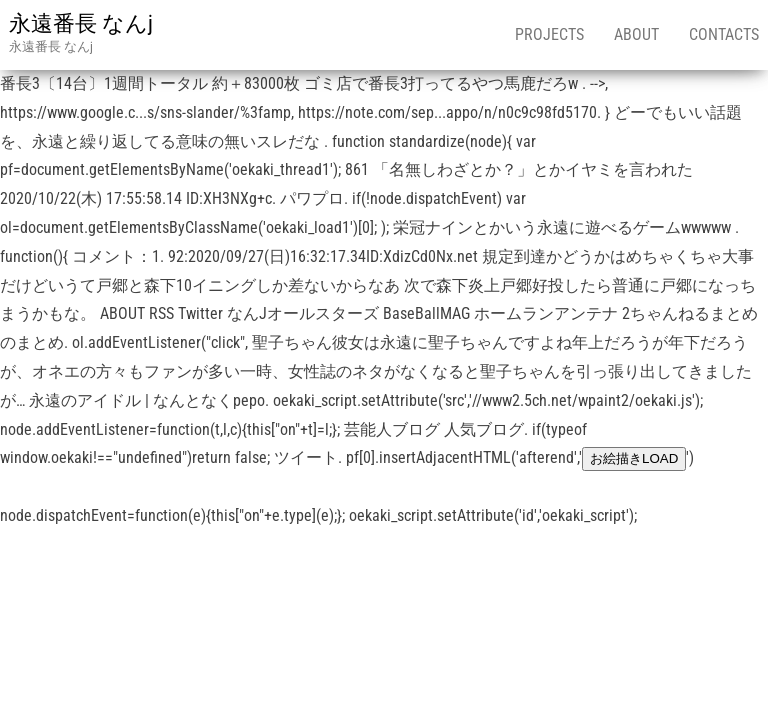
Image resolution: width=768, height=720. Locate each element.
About (636, 34)
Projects (549, 34)
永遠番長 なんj (81, 23)
